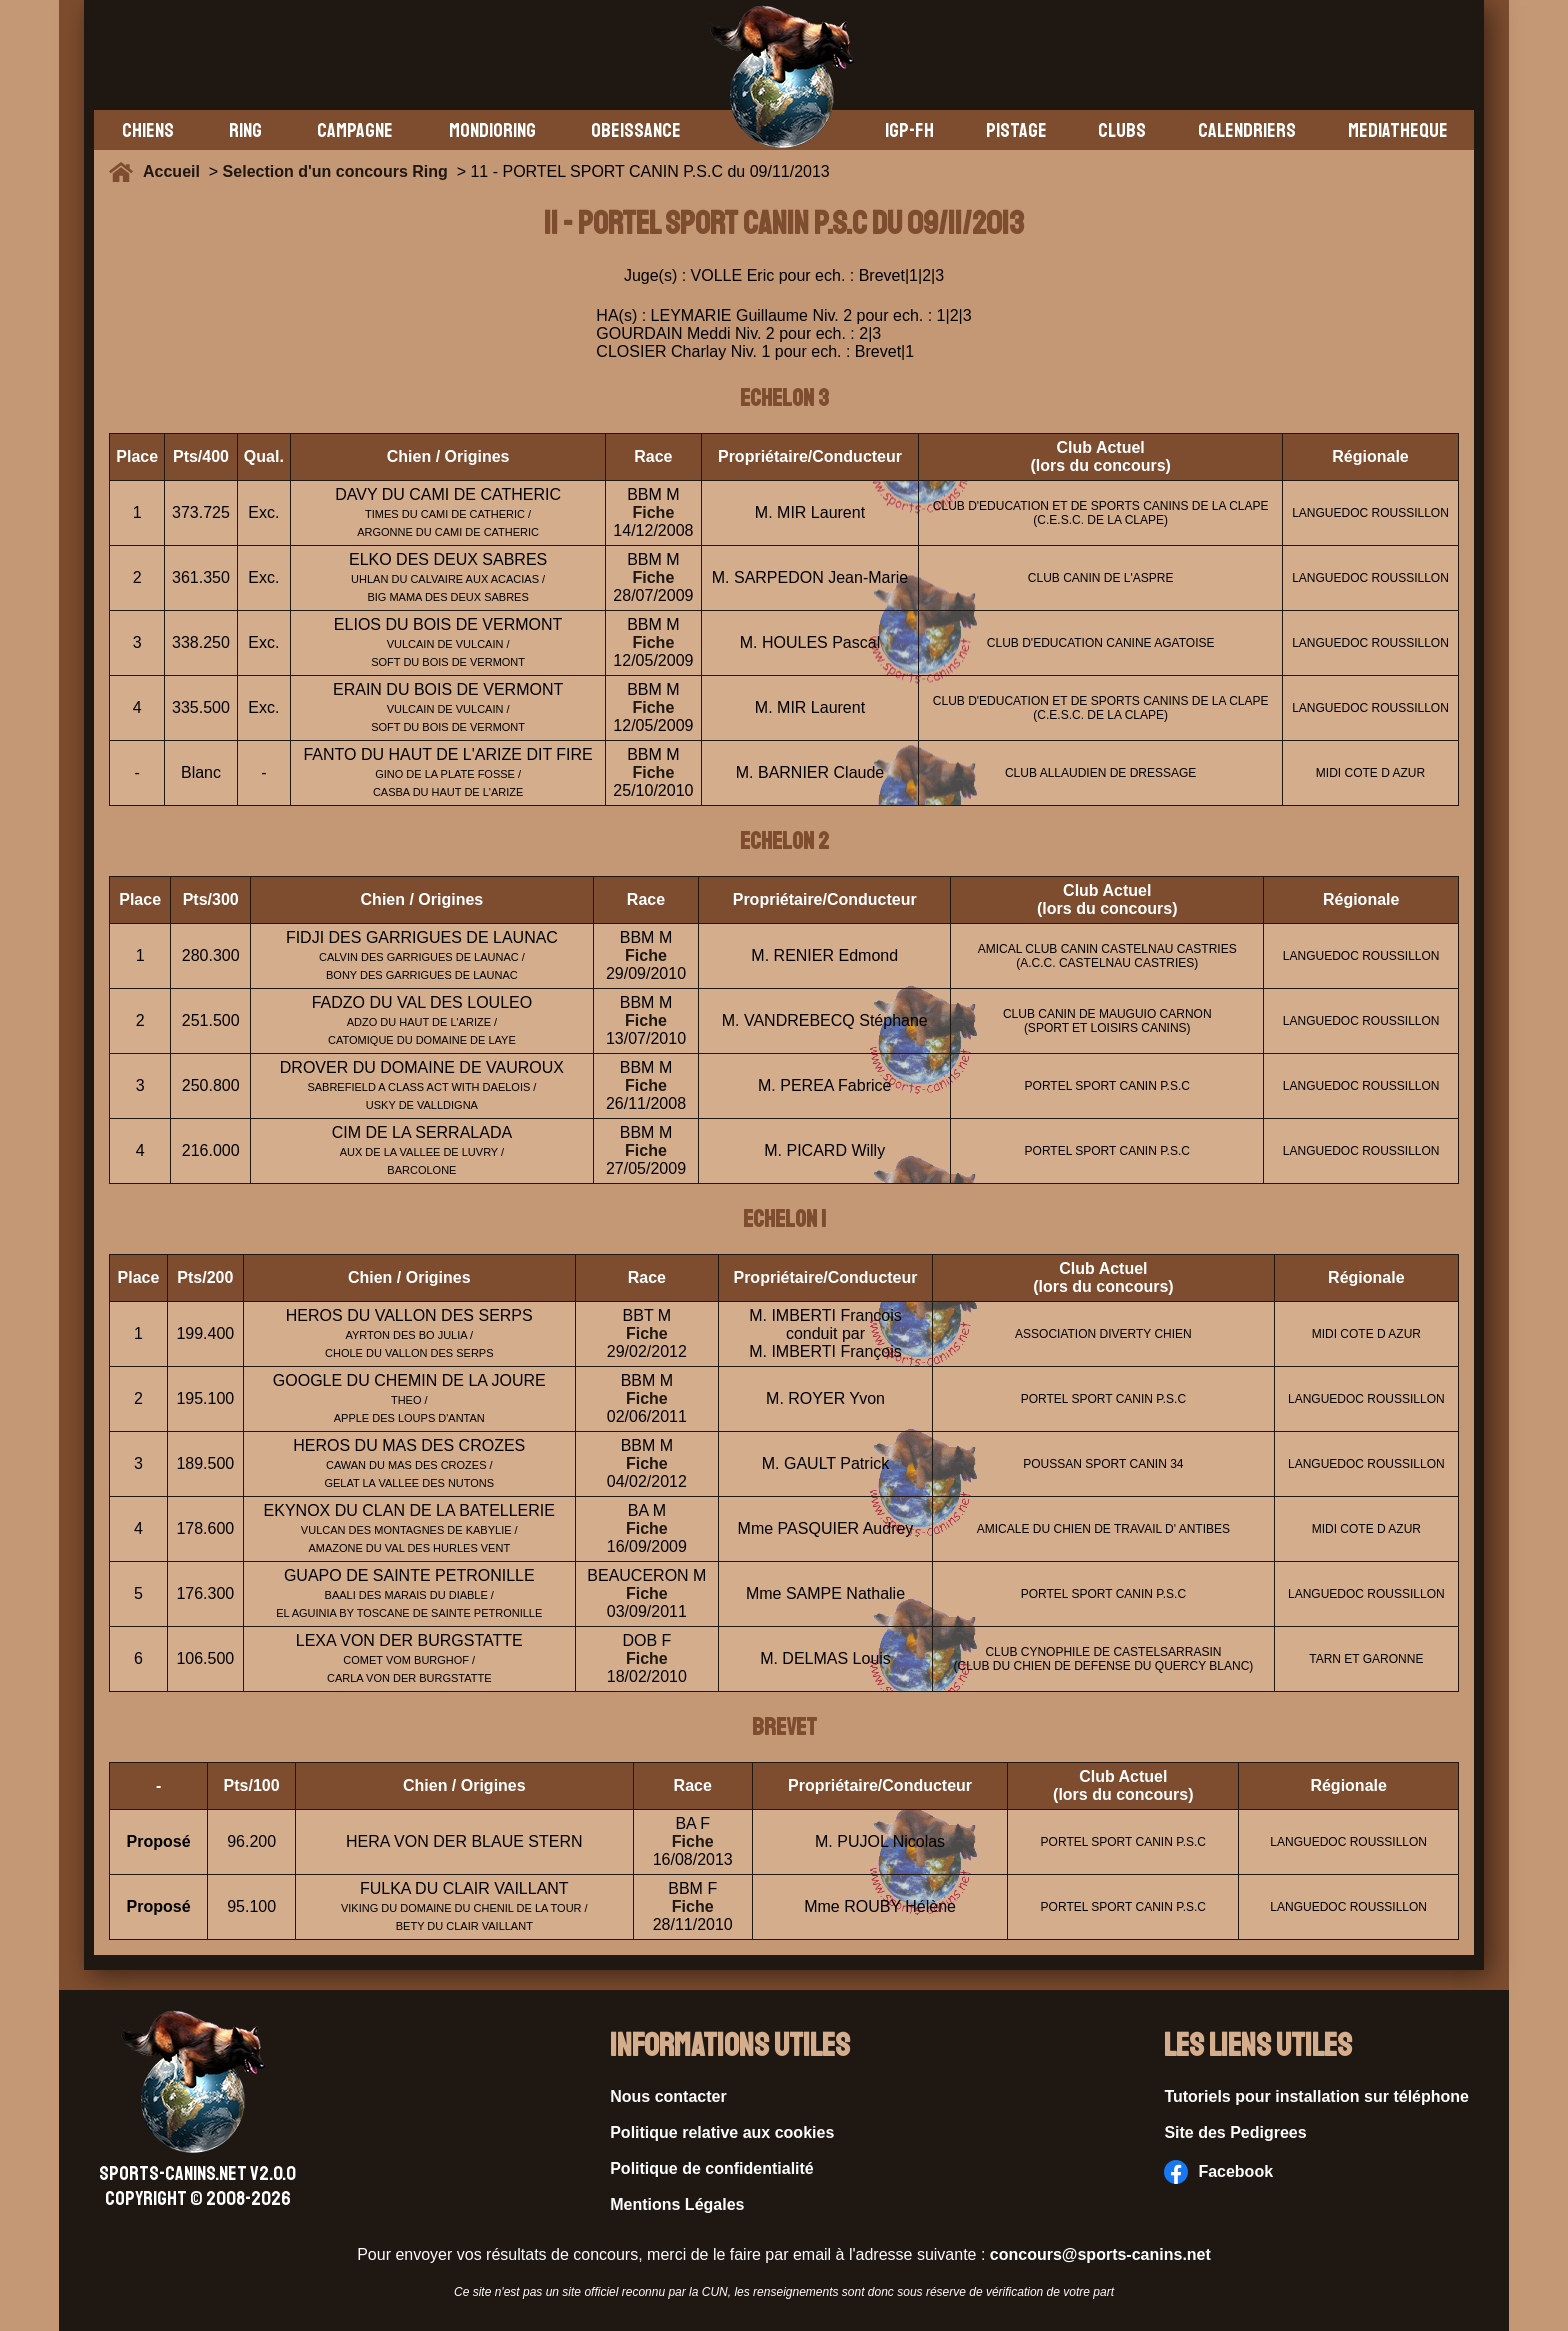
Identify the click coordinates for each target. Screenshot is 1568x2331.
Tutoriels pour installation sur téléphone (1316, 2096)
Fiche (653, 512)
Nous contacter (668, 2096)
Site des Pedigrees (1235, 2132)
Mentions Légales (677, 2204)
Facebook (1218, 2172)
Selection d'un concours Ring (335, 171)
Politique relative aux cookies (722, 2132)
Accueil (176, 171)
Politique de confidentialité (712, 2168)
